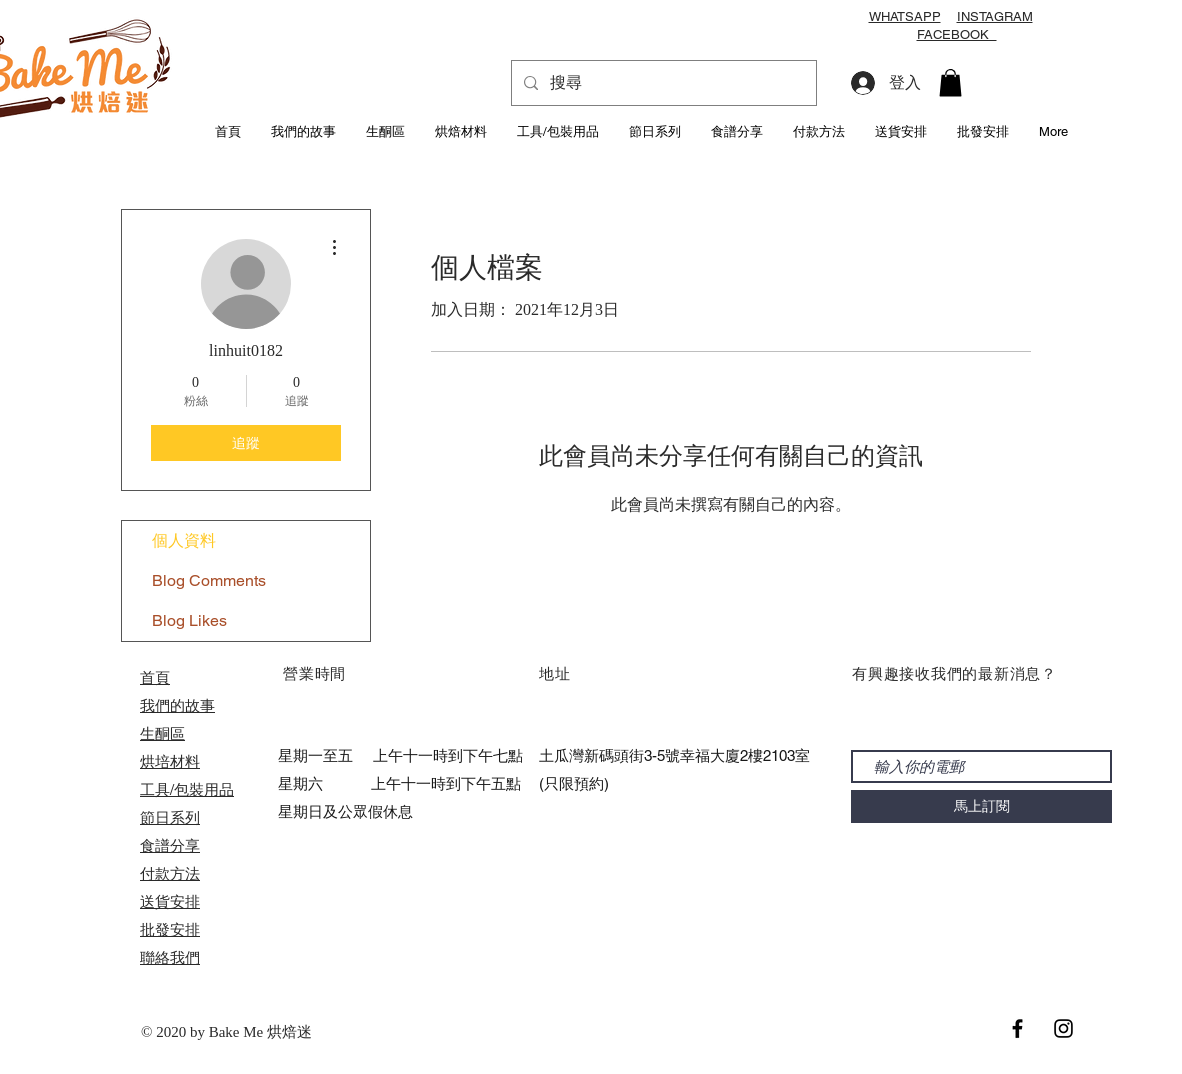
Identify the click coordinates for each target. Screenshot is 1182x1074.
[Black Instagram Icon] (1063, 1028)
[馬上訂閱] (981, 806)
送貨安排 (170, 901)
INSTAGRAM (995, 16)
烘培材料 (170, 761)
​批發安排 (170, 929)
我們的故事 (177, 705)
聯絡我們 (170, 957)
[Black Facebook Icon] (1017, 1028)
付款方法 (170, 873)
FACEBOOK (957, 34)
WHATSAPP (905, 16)
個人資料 (184, 540)
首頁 (155, 677)
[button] (950, 82)
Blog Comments (209, 580)
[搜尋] (662, 83)
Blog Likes (189, 620)
